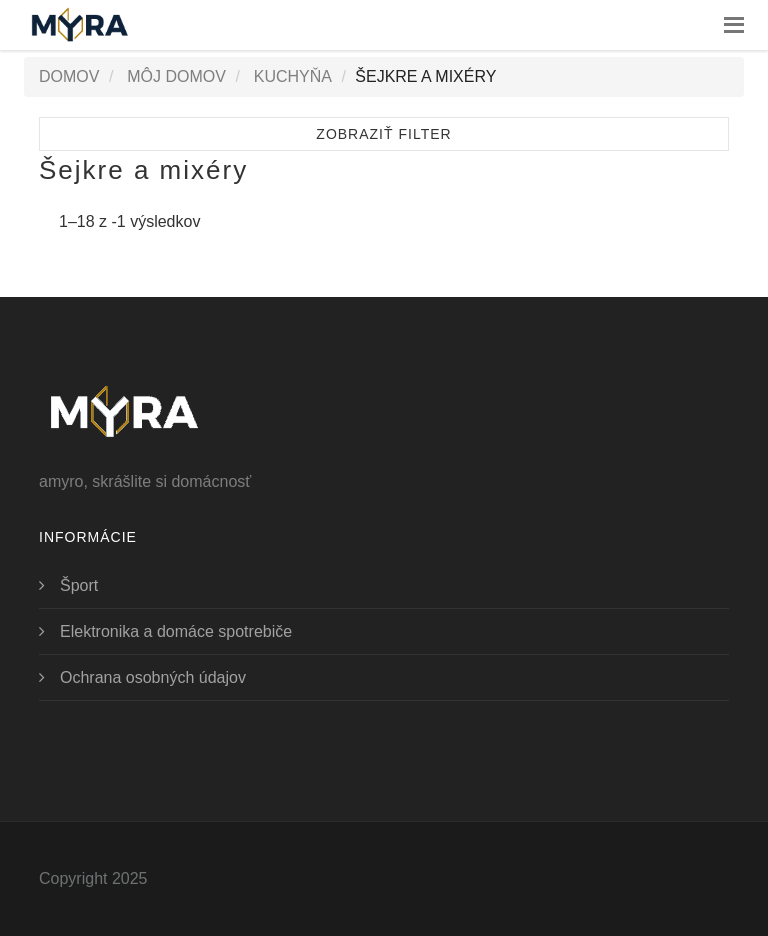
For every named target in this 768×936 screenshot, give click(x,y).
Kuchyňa (293, 76)
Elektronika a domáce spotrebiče (176, 631)
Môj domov (176, 76)
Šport (79, 585)
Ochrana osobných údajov (153, 677)
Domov (69, 76)
